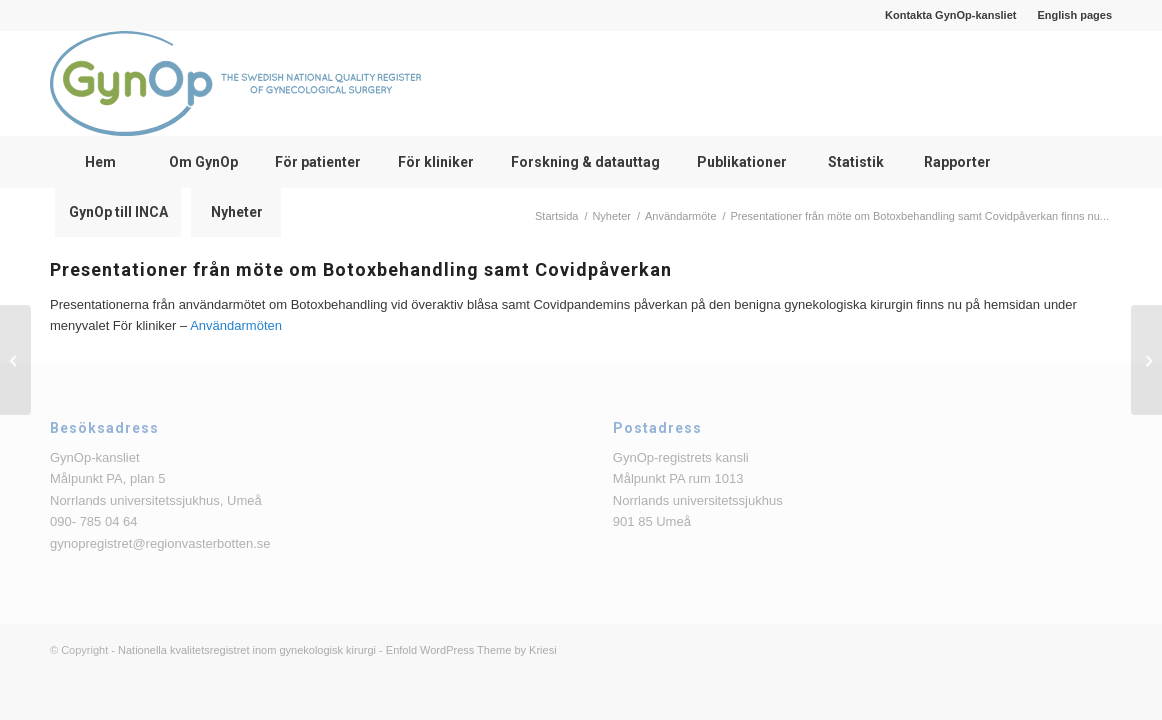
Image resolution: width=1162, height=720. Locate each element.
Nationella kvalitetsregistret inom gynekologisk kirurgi (247, 650)
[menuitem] (951, 15)
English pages (1074, 15)
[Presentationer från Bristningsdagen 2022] (15, 360)
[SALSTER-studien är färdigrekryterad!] (1146, 360)
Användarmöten (236, 325)
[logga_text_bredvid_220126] (235, 83)
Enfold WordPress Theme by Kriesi (471, 650)
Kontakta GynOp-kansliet (950, 15)
